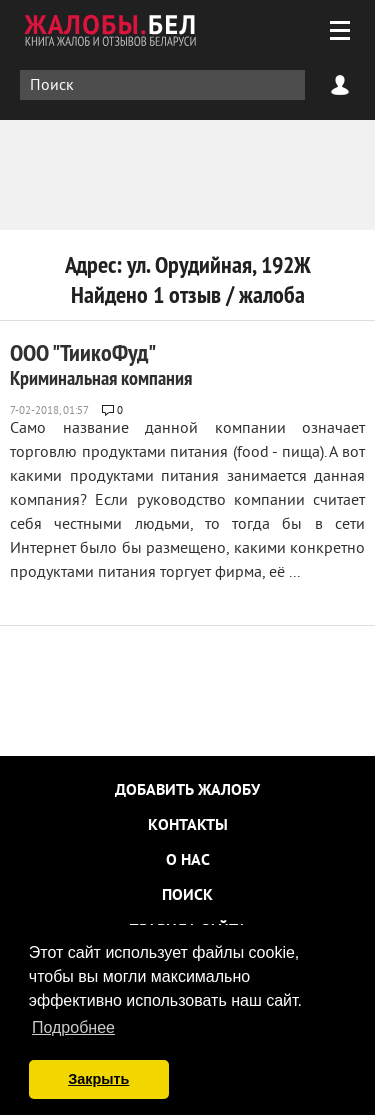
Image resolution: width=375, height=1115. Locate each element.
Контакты (188, 826)
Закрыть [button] (98, 1079)
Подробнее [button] (73, 1027)
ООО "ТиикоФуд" (101, 364)
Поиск (187, 896)
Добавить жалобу (187, 791)
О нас (188, 861)
